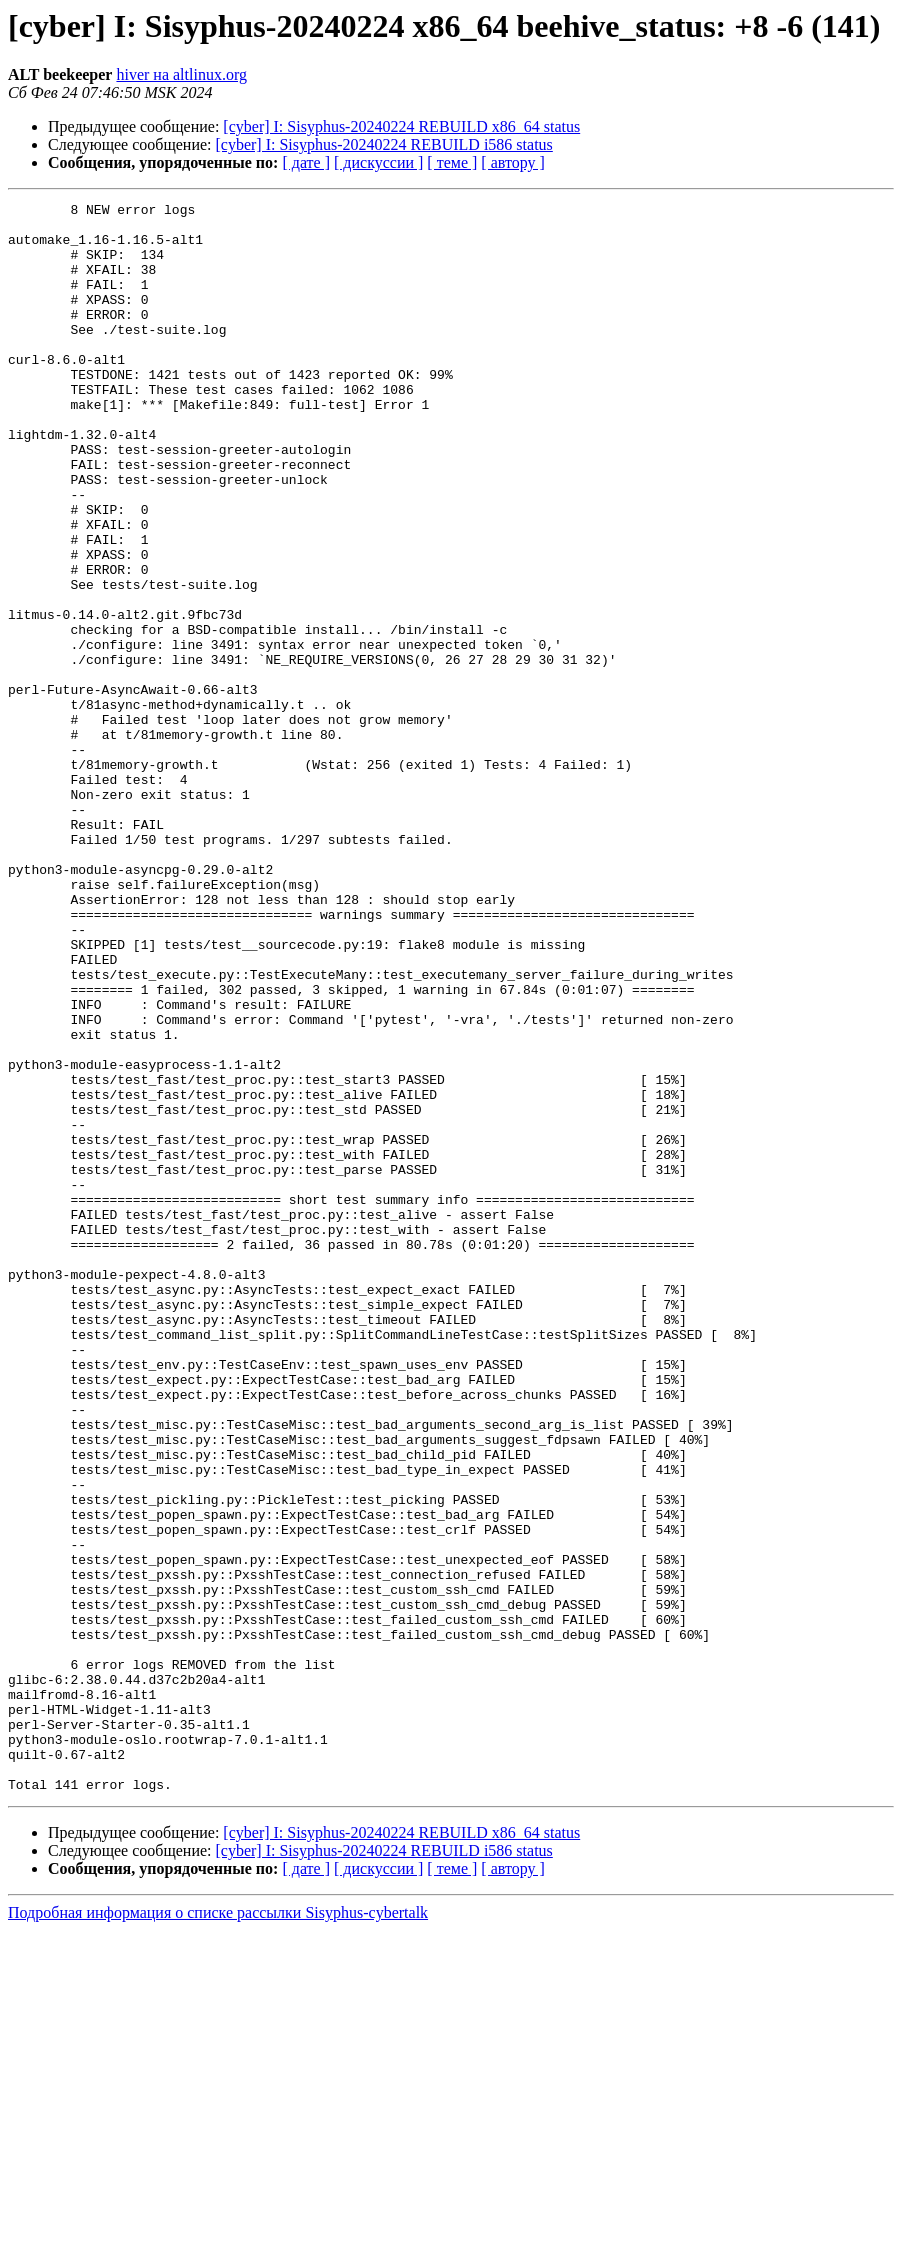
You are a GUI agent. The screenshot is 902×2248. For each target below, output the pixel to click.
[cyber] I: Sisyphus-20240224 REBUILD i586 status (384, 144)
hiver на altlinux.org (181, 74)
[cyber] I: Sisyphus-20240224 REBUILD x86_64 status (401, 126)
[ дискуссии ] (378, 162)
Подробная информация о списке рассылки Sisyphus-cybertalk (218, 2230)
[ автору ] (512, 162)
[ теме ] (452, 162)
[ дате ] (306, 162)
